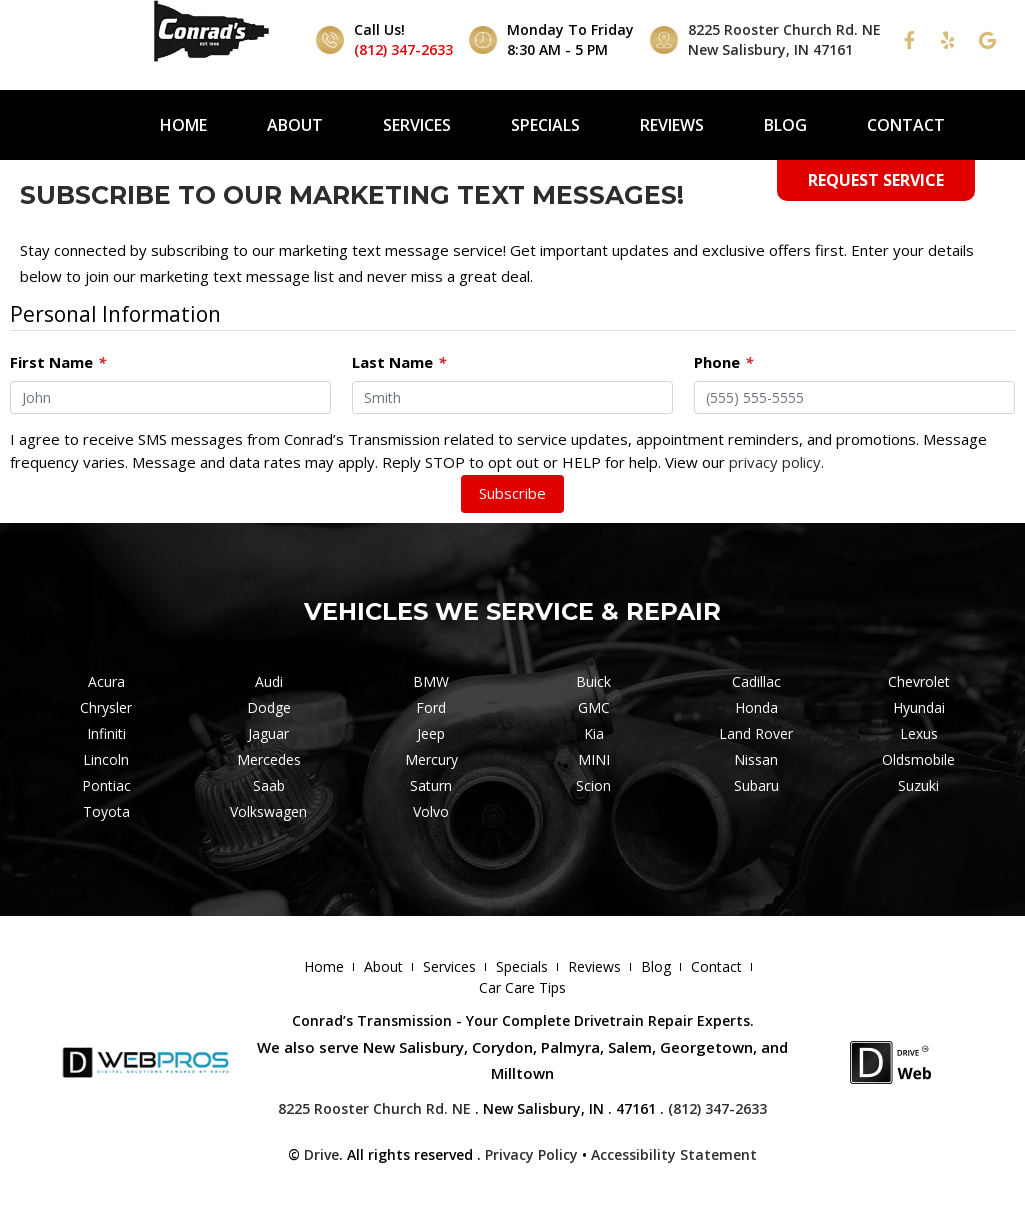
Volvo (431, 811)
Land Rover (756, 733)
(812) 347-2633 (403, 49)
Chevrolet (919, 681)
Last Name (399, 362)
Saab (269, 785)
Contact (906, 125)
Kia (594, 733)
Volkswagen (268, 811)
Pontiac (106, 785)
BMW (431, 681)
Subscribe (512, 493)
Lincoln (106, 759)
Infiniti (106, 733)
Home (183, 125)
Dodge (269, 707)
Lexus (919, 733)
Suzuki (918, 785)
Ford (431, 707)
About (295, 125)
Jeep (431, 733)
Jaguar (268, 733)
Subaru (756, 785)
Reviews (672, 125)
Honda (756, 707)
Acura (106, 681)
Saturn (431, 785)
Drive (321, 1154)
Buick (593, 681)
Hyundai (919, 707)
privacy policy (775, 462)
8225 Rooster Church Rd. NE (374, 1108)
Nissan (756, 759)
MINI (594, 759)
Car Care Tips (522, 987)
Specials (545, 125)
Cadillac (756, 681)
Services (417, 125)
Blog (785, 125)
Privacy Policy (531, 1154)
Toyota (106, 811)
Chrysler (106, 707)
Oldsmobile (918, 759)
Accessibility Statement (674, 1154)
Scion (593, 785)
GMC (594, 707)
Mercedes (269, 759)
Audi (269, 681)
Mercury (431, 759)
